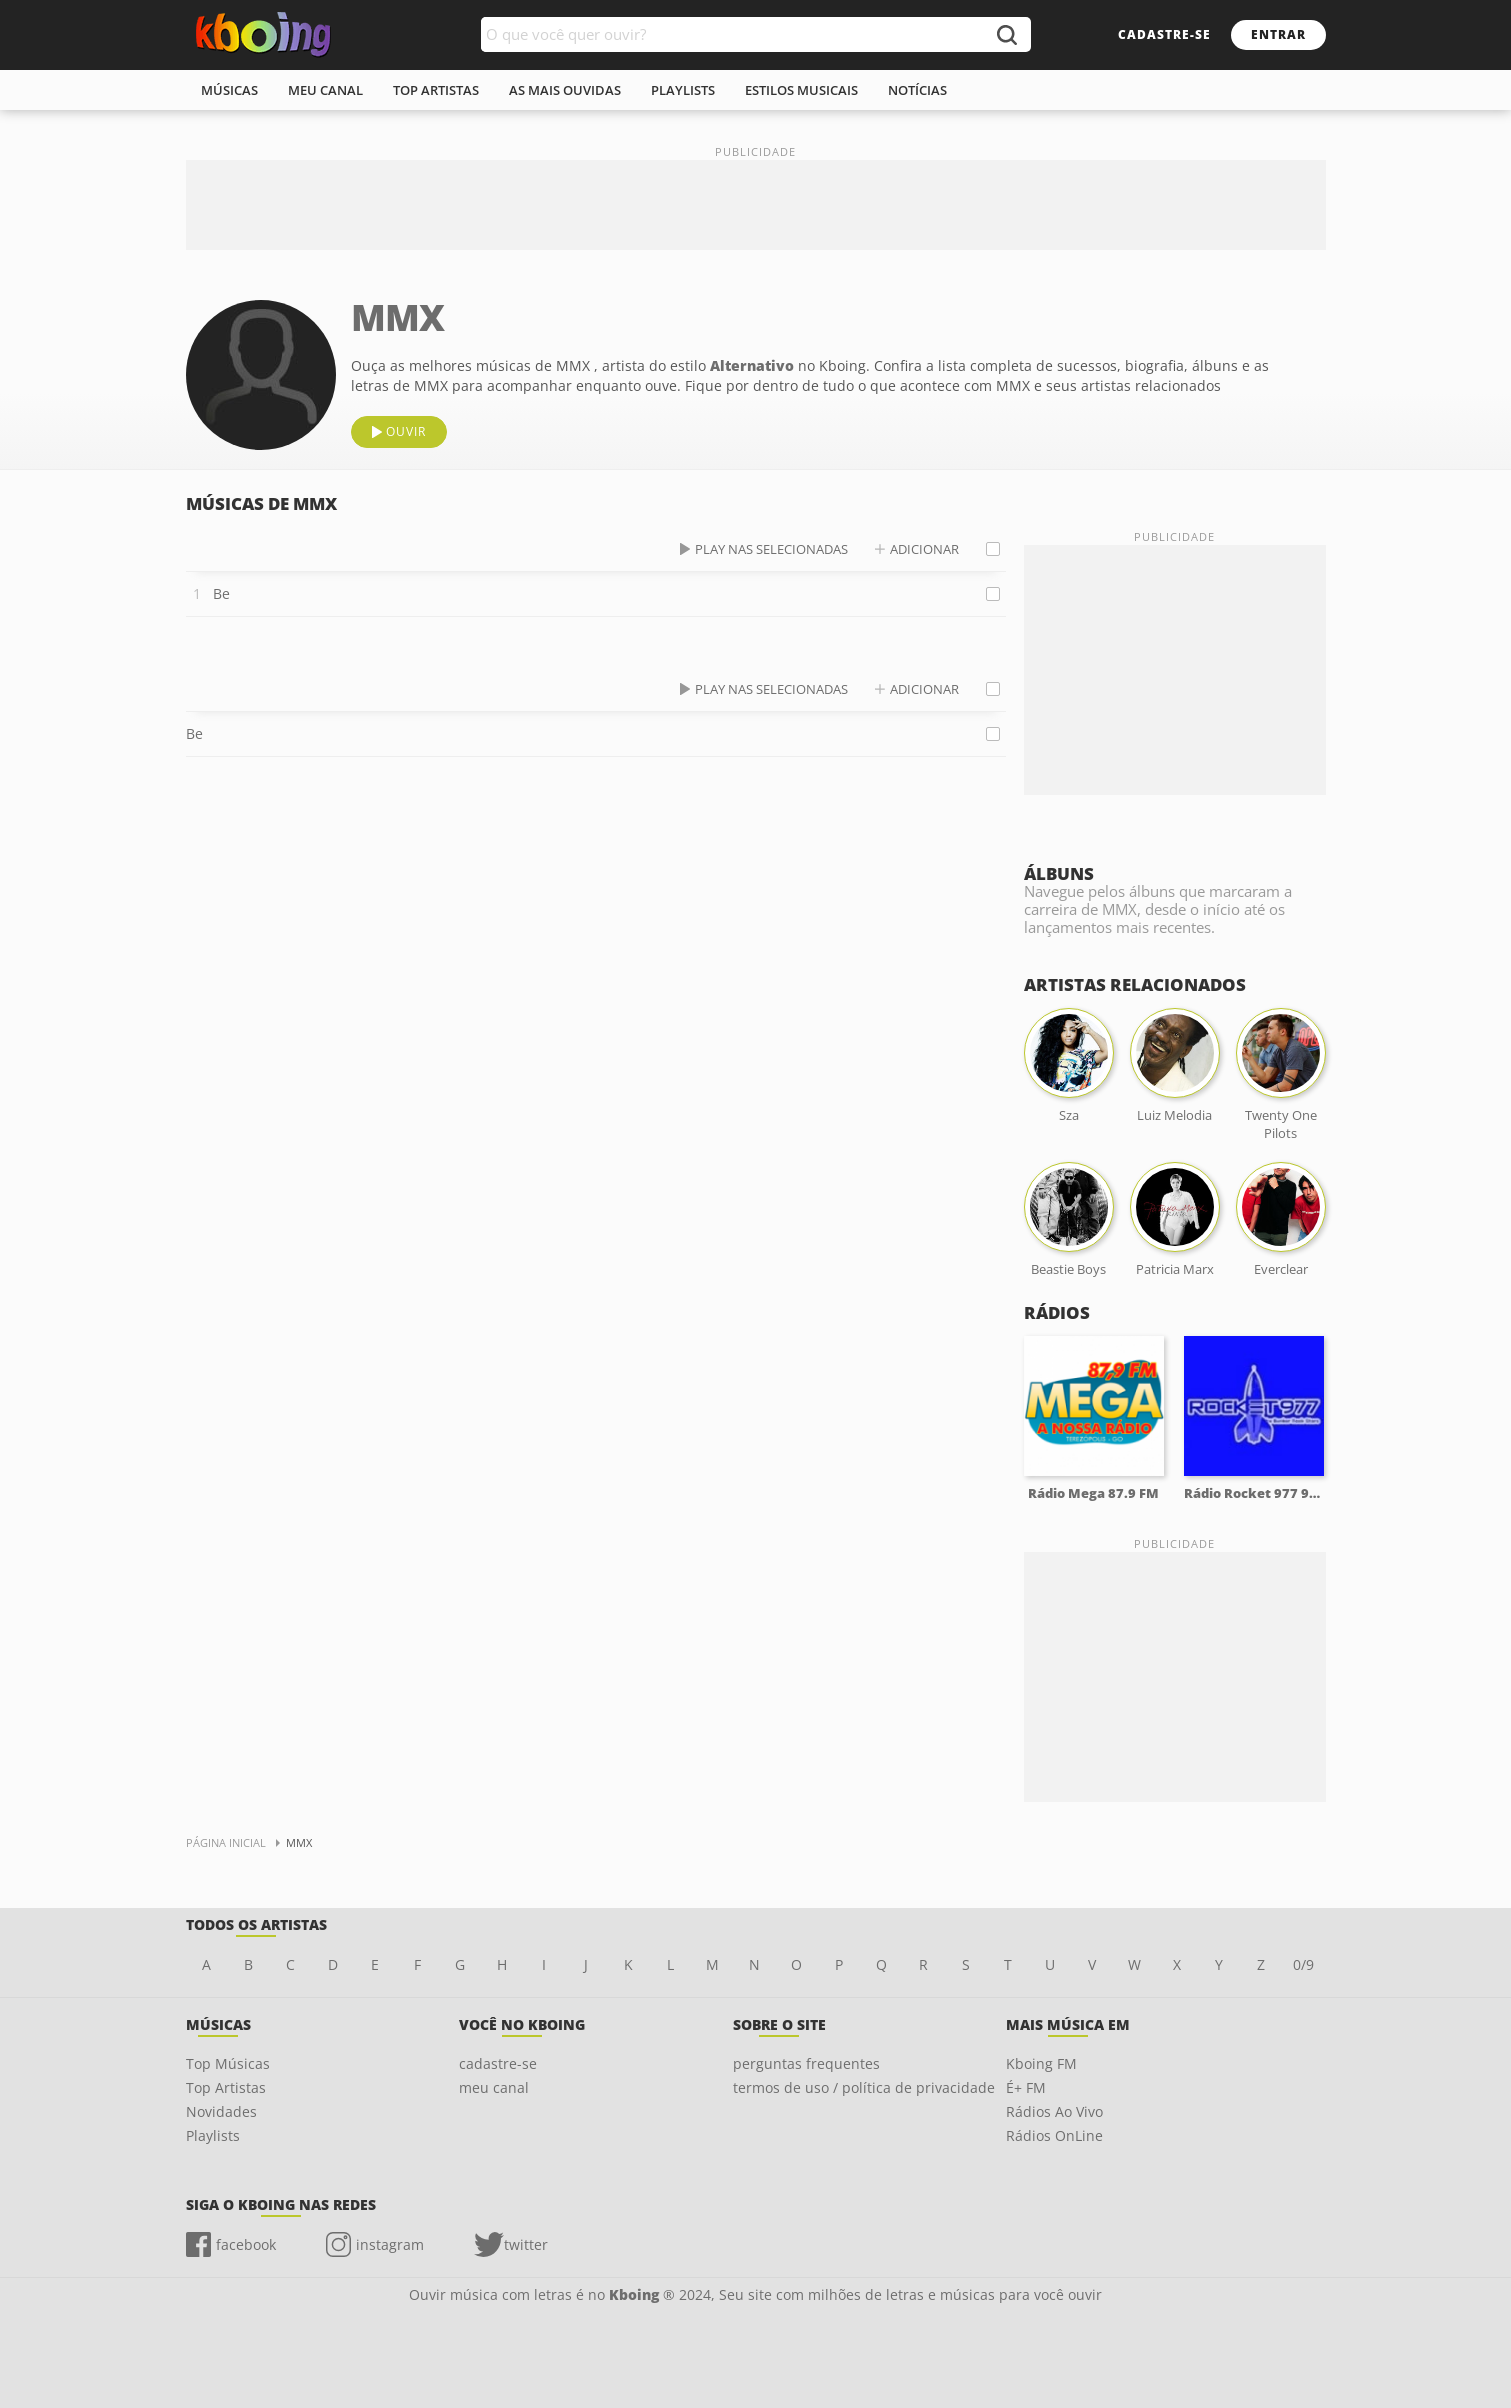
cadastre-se (1164, 34)
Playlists (213, 2135)
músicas (229, 90)
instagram (390, 2244)
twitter (526, 2244)
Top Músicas (228, 2063)
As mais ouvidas (565, 90)
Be (221, 593)
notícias (917, 90)
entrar (1278, 34)
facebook (246, 2244)
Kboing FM (1041, 2063)
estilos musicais (801, 90)
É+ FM (1026, 2087)
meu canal (325, 90)
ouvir (406, 431)
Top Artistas (226, 2087)
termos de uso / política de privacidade (864, 2087)
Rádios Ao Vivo (1054, 2111)
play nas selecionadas (771, 549)
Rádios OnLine (1054, 2135)
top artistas (436, 90)
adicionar (924, 549)
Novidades (221, 2111)
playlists (683, 90)
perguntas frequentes (806, 2063)
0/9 (1303, 1964)
